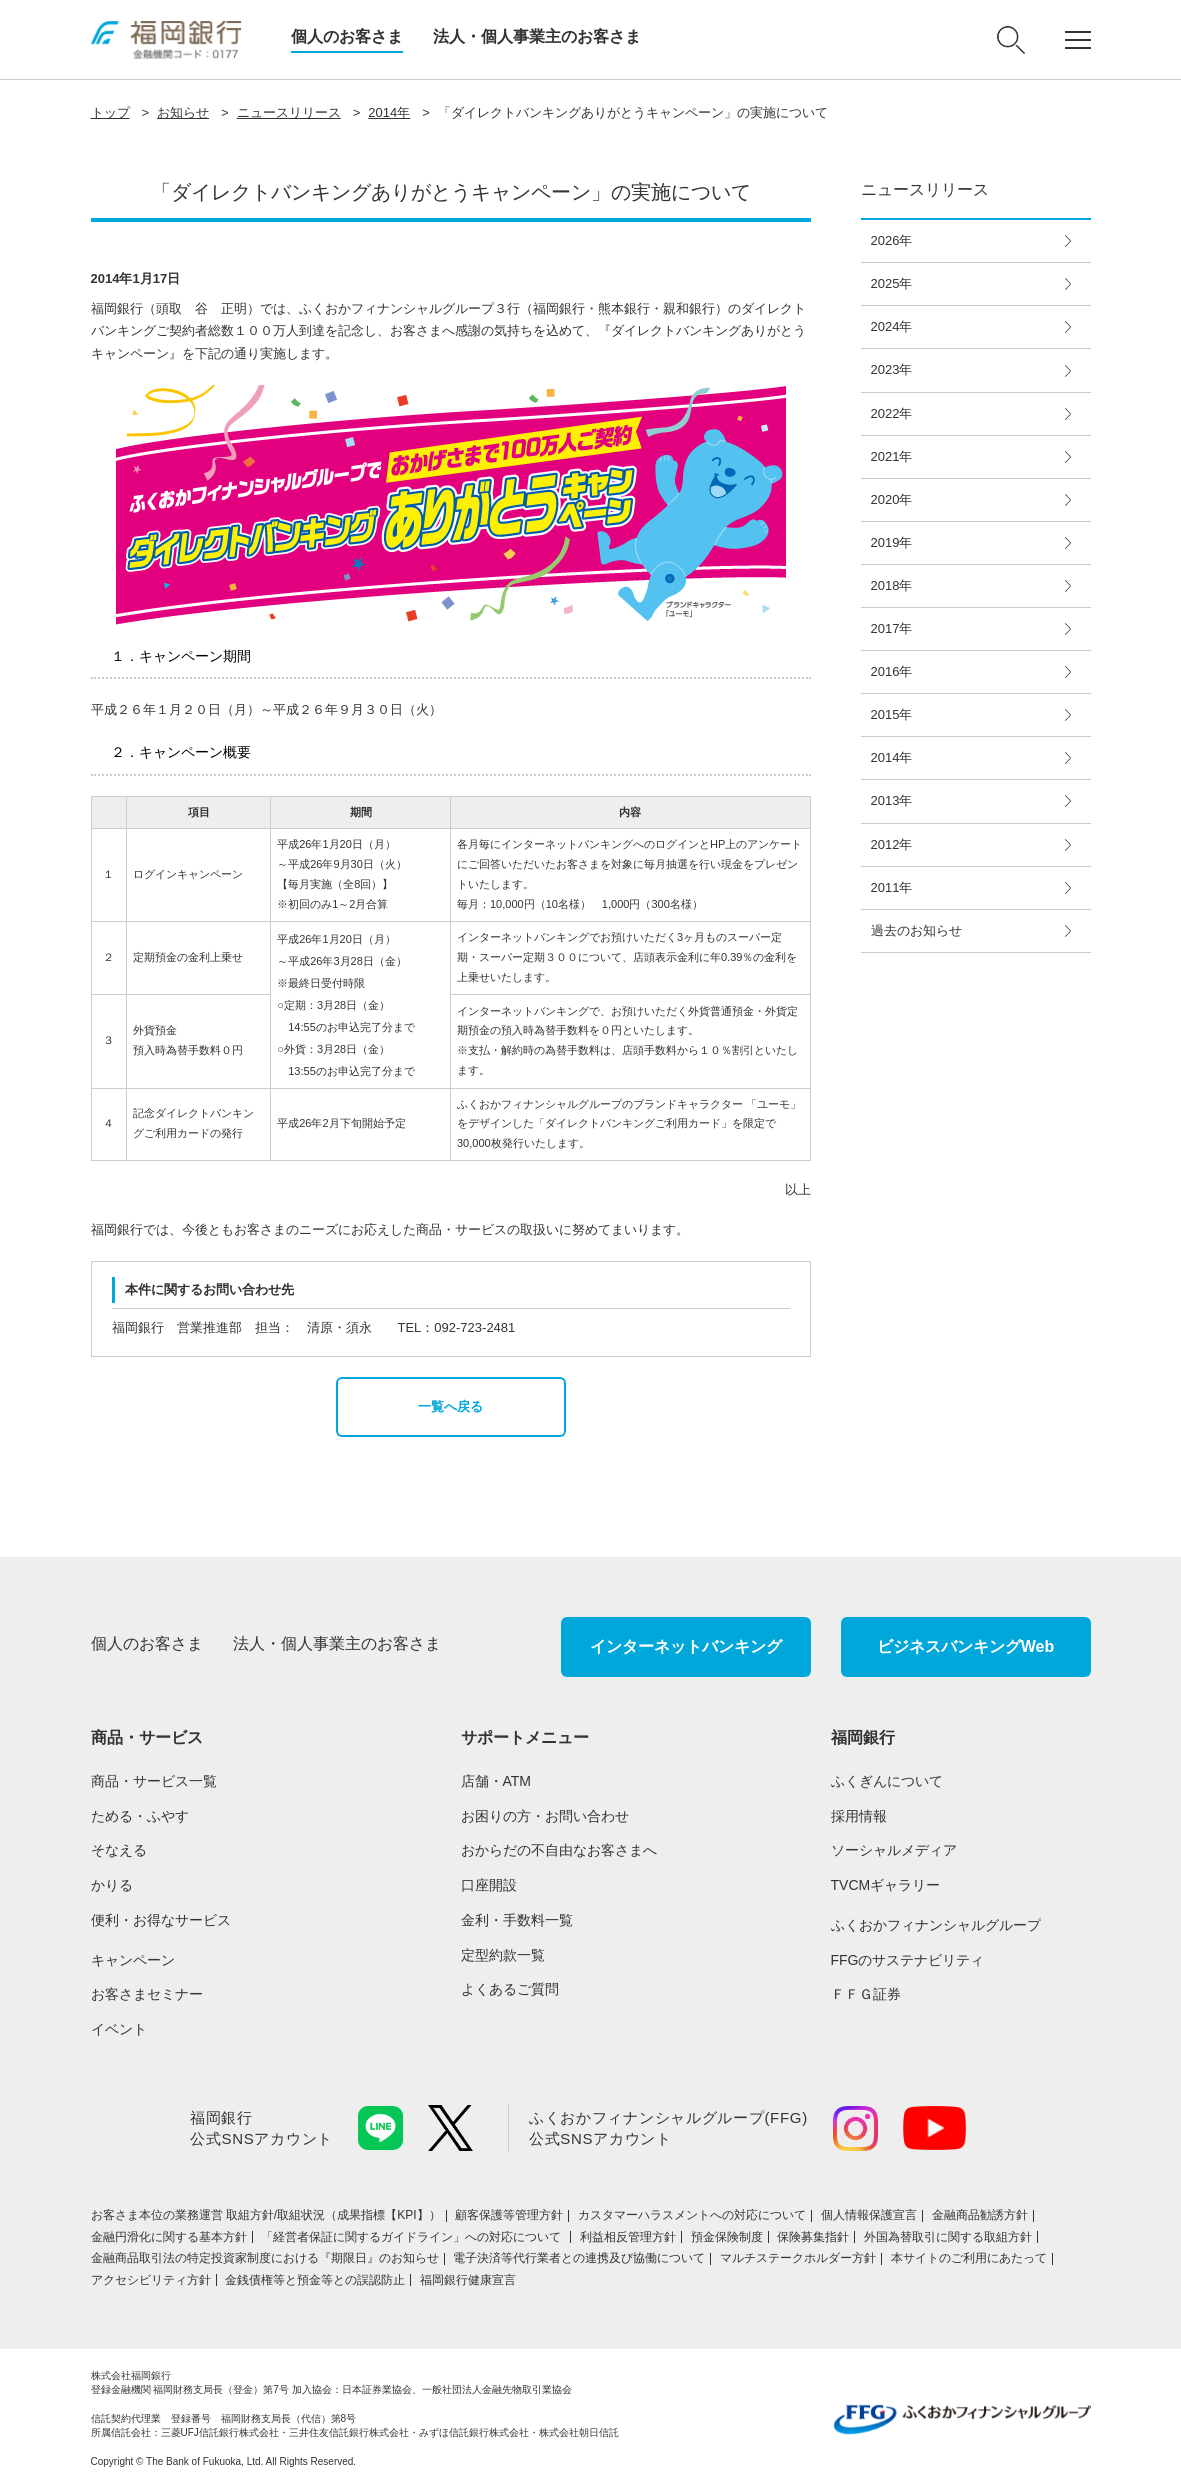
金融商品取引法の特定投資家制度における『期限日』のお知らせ (265, 2258)
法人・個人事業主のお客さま (537, 36)
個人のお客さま (347, 36)
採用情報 (859, 1816)
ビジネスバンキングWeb (965, 1646)
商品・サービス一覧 (154, 1781)
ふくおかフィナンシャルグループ (936, 1925)
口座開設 (489, 1885)
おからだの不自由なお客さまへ (559, 1850)
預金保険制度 (727, 2237)
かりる (112, 1885)
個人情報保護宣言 (869, 2215)
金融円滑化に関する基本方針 (169, 2237)
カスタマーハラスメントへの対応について (692, 2215)
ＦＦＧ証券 (866, 1994)
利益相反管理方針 (628, 2237)
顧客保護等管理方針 (509, 2215)
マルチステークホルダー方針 (798, 2258)
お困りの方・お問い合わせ (545, 1816)
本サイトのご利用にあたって (969, 2258)
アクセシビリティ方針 (151, 2280)
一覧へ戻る (450, 1406)
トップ (110, 112)
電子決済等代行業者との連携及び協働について (579, 2258)
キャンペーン (133, 1960)
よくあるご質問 (510, 1989)
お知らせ (183, 112)
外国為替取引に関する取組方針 (948, 2237)
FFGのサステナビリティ (908, 1960)
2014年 (389, 112)
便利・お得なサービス (161, 1920)
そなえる (119, 1850)
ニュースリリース (289, 112)
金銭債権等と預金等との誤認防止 (315, 2280)
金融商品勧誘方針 (980, 2215)
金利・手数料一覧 (517, 1920)
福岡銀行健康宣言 (468, 2280)
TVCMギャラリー (886, 1885)
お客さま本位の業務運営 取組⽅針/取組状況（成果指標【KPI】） (266, 2215)
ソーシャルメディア (894, 1850)
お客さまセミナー (147, 1994)
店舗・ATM (496, 1781)
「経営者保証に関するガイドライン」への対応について (412, 2237)
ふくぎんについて (887, 1781)
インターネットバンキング (686, 1646)
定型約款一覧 (503, 1955)
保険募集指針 (813, 2237)
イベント (119, 2029)
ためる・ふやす (140, 1816)
